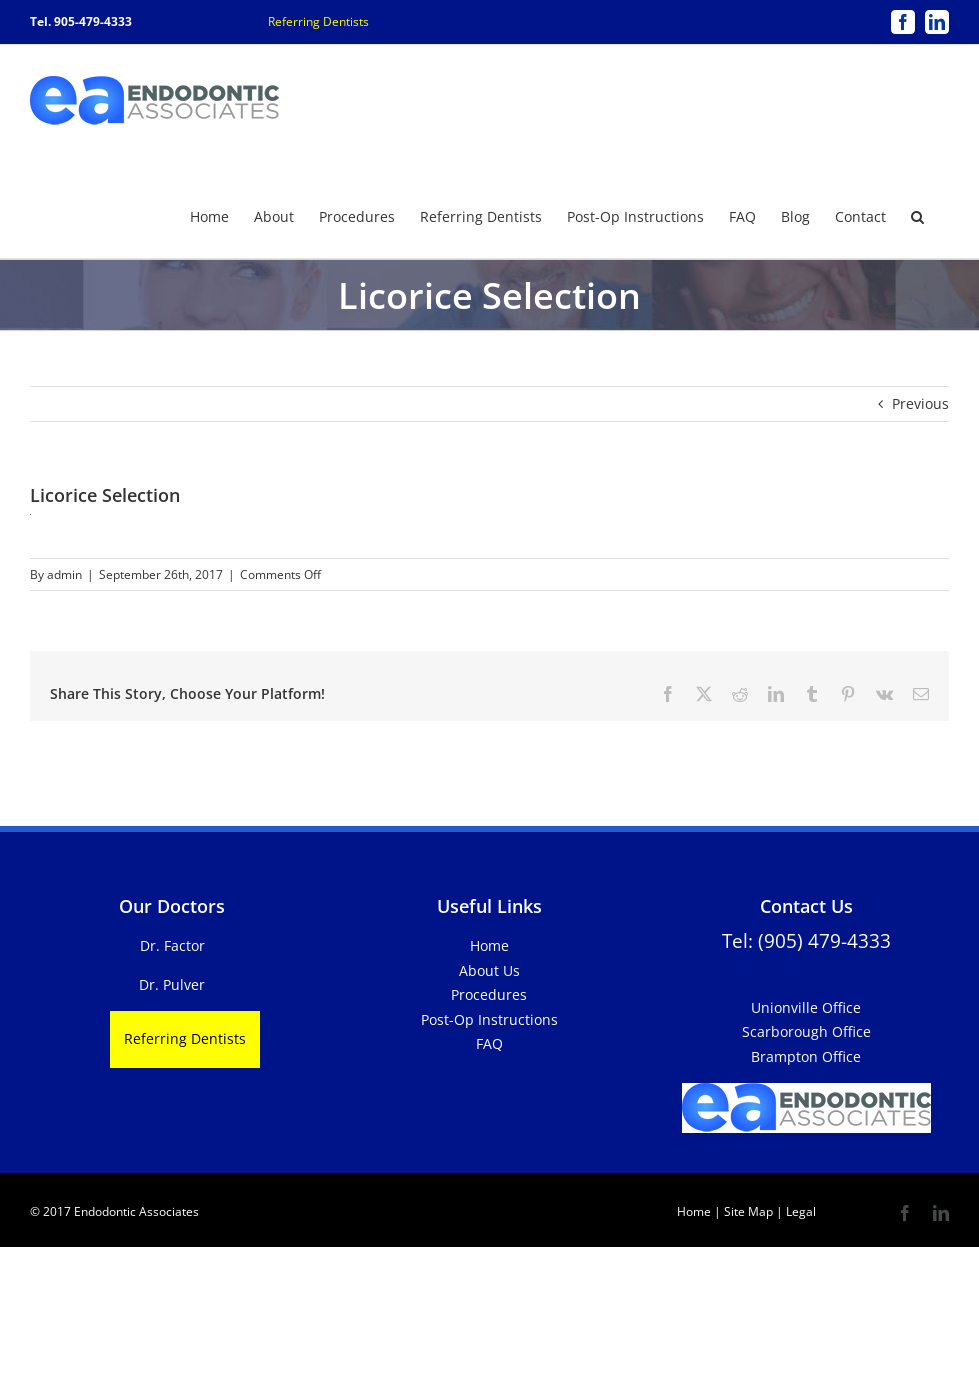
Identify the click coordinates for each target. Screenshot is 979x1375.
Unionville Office (806, 1006)
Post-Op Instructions (489, 1018)
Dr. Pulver (172, 983)
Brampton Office (806, 1055)
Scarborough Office (806, 1030)
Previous (920, 402)
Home (489, 944)
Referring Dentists (318, 21)
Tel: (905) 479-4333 (806, 939)
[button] (917, 215)
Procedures (489, 993)
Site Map (748, 1210)
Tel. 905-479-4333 (81, 21)
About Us (489, 969)
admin (64, 573)
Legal (799, 1210)
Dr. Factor (172, 944)
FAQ (489, 1042)
